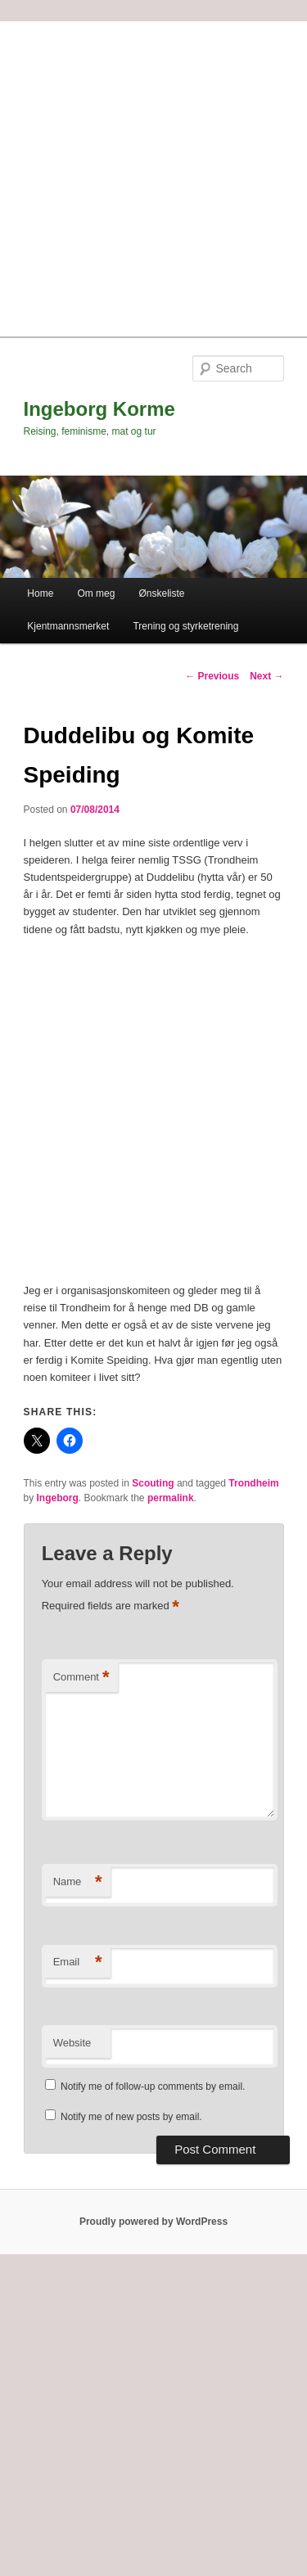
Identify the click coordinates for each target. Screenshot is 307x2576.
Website (72, 2043)
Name (77, 1882)
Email (77, 1962)
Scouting (153, 1483)
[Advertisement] (153, 174)
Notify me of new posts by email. (131, 2117)
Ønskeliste (162, 593)
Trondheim (253, 1483)
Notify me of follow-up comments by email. (153, 2086)
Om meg (96, 593)
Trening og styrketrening (185, 626)
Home (40, 593)
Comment (81, 1678)
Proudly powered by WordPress (153, 2221)
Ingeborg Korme (99, 409)
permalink (170, 1498)
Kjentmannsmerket (68, 626)
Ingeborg (58, 1498)
